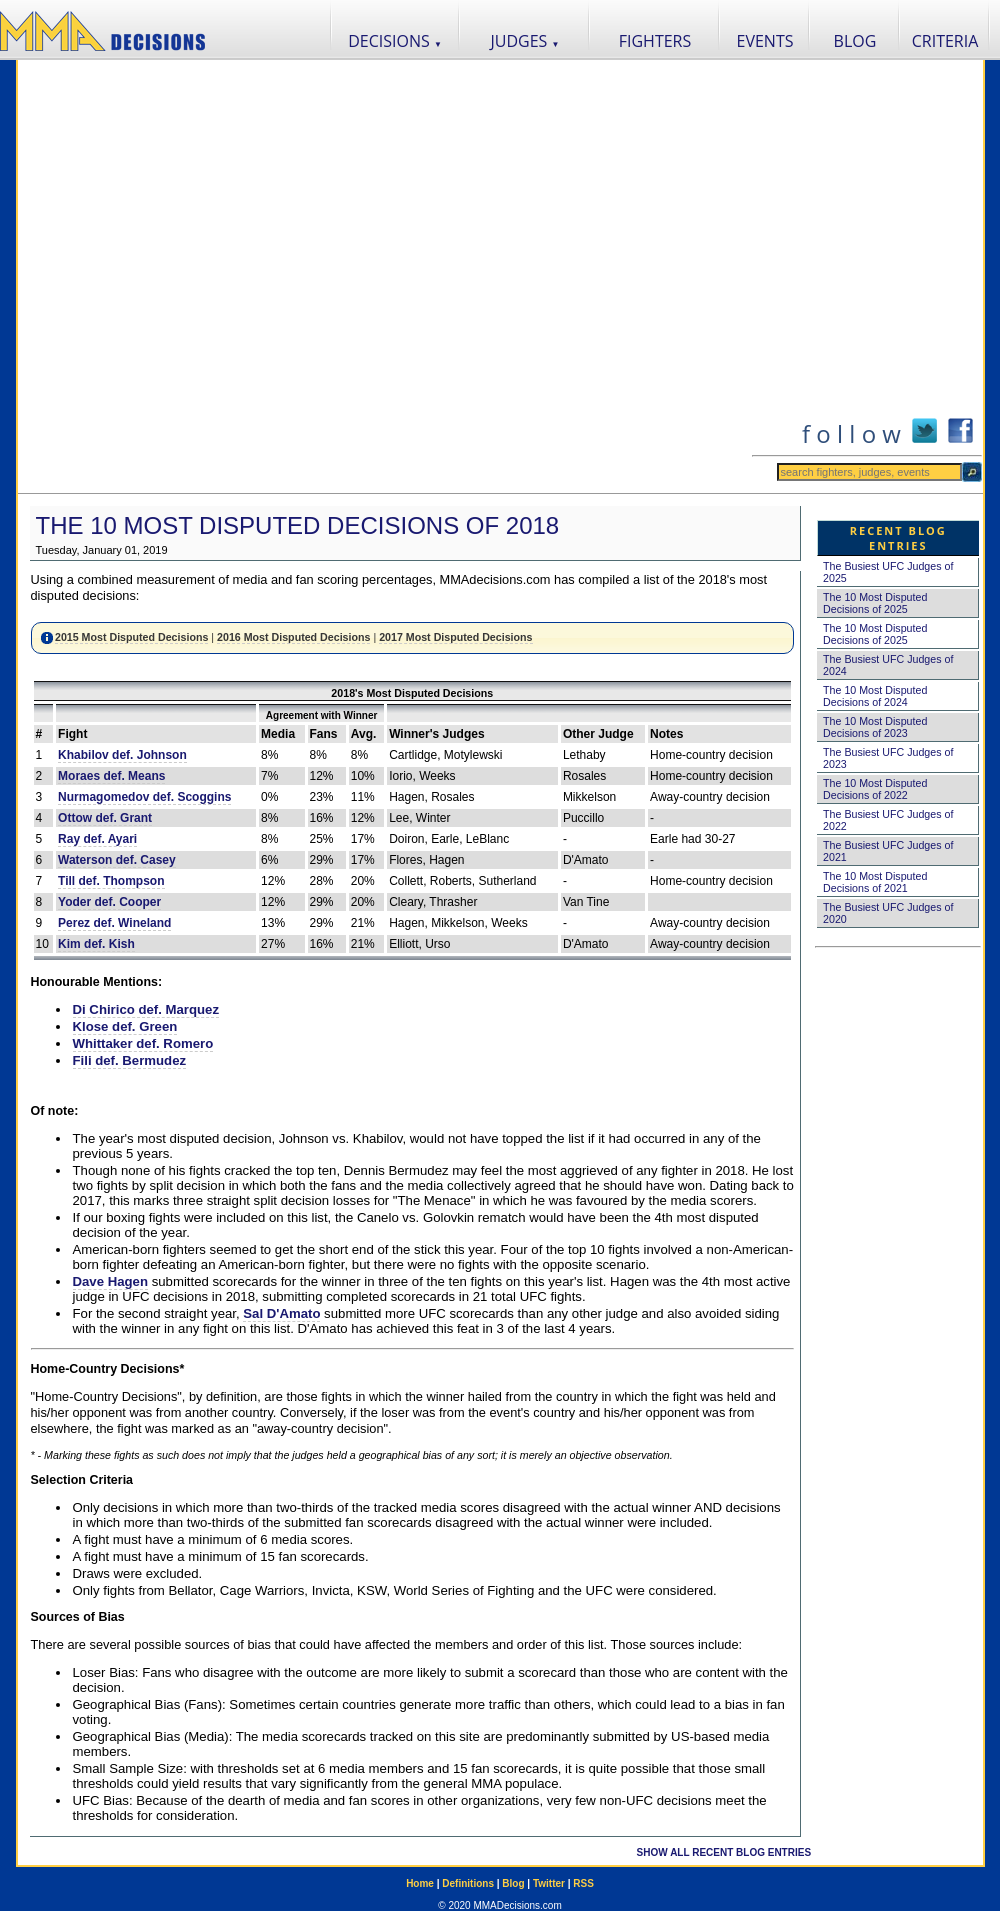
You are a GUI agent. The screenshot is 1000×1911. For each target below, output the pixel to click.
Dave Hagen (111, 1281)
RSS (583, 1883)
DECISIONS (395, 41)
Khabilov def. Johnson (122, 755)
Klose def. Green (125, 1026)
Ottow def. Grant (105, 818)
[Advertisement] (231, 276)
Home (420, 1883)
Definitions (468, 1883)
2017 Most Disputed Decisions (455, 637)
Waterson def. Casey (117, 860)
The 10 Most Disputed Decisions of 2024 (875, 696)
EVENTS (765, 41)
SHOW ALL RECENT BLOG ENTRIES (724, 1852)
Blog (513, 1883)
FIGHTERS (655, 41)
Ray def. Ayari (97, 839)
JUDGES (525, 41)
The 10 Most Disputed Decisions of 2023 (875, 727)
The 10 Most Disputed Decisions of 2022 (875, 789)
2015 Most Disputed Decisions (131, 637)
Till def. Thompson (111, 881)
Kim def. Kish (96, 944)
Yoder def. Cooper (109, 902)
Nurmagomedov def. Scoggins (144, 797)
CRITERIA (945, 41)
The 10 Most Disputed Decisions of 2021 (875, 882)
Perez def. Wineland (114, 923)
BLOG (855, 41)
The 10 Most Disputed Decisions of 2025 (875, 603)
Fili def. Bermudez (130, 1060)
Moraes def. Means (111, 776)
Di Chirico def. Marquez (146, 1009)
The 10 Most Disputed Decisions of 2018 (298, 525)
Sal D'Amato (281, 1313)
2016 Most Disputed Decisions (293, 637)
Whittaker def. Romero (143, 1043)
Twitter (549, 1883)
